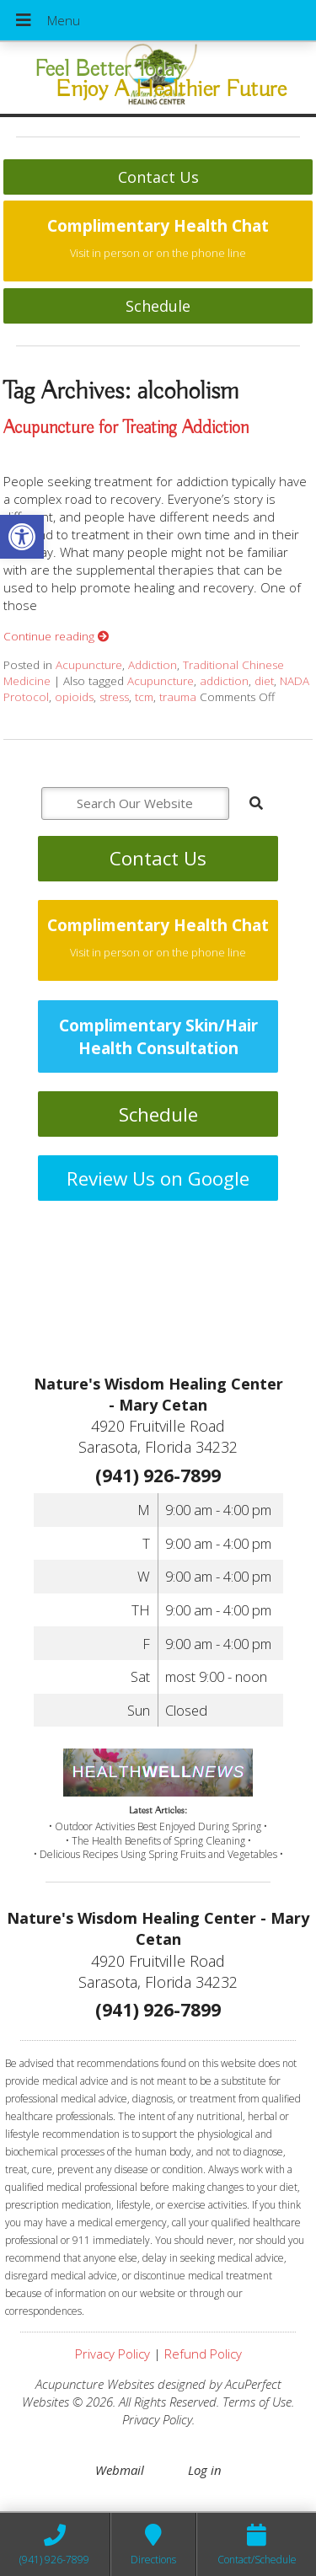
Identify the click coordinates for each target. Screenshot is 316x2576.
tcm (144, 696)
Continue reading (56, 636)
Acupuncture (89, 664)
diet (264, 680)
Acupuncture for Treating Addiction (126, 428)
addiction (224, 680)
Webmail (119, 2469)
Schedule (158, 306)
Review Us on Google (158, 1178)
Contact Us (158, 177)
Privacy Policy (112, 2353)
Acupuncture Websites (94, 2383)
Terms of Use (257, 2401)
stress (114, 696)
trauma (177, 696)
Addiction (152, 664)
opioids (74, 696)
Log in (205, 2469)
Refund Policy (203, 2353)
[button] (22, 537)
